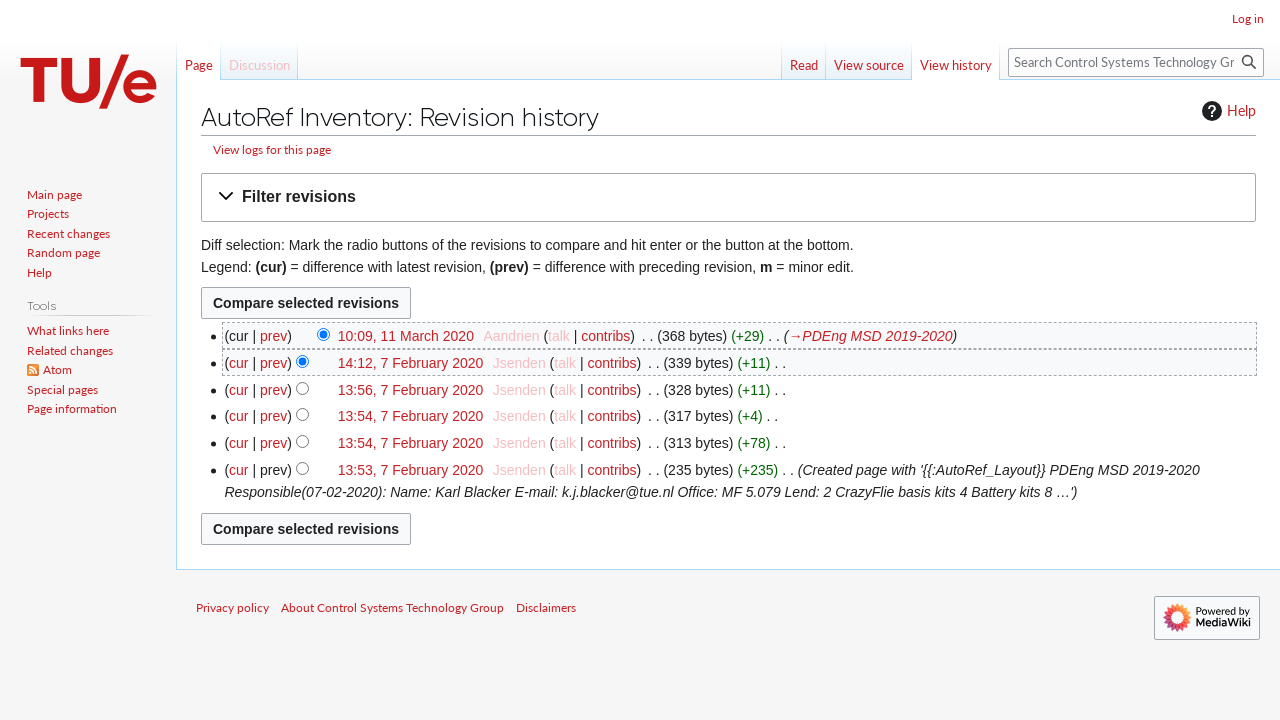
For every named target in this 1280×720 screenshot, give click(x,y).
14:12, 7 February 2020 (411, 363)
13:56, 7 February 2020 (411, 390)
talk (559, 336)
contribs (605, 336)
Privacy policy (232, 607)
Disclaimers (546, 607)
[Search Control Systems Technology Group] (1136, 62)
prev (273, 336)
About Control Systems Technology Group (392, 607)
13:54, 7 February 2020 (411, 416)
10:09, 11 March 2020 (406, 336)
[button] (728, 197)
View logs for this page (272, 149)
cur (238, 363)
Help (1226, 111)
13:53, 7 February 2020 (411, 470)
